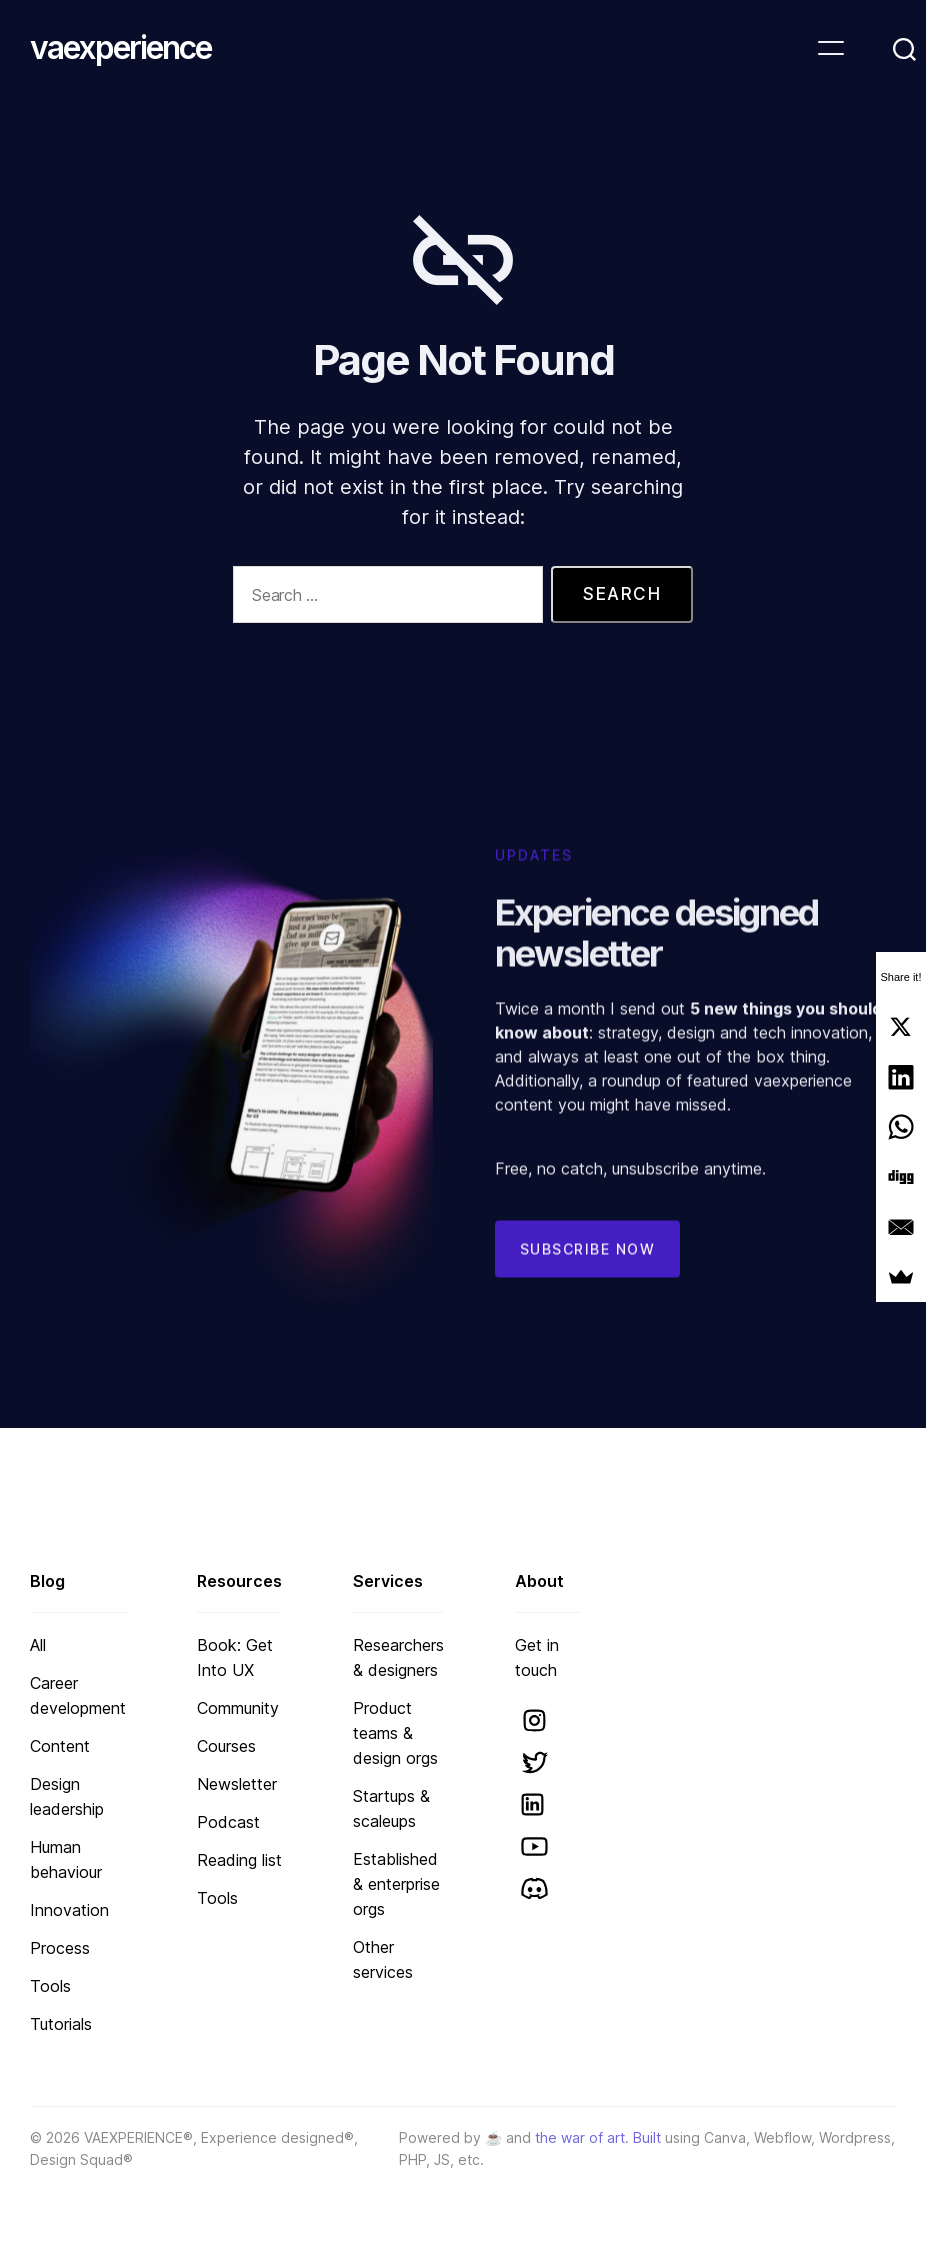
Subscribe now (588, 1272)
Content (60, 1746)
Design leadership (67, 1796)
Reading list (239, 1860)
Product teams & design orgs (395, 1733)
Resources (239, 1581)
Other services (383, 1959)
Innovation (69, 1910)
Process (60, 1948)
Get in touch (537, 1657)
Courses (226, 1746)
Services (388, 1581)
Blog (47, 1581)
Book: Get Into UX (235, 1657)
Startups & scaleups (391, 1808)
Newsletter (237, 1784)
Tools (50, 1986)
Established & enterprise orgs (396, 1884)
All (38, 1645)
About (539, 1581)
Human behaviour (66, 1859)
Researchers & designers (398, 1657)
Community (238, 1708)
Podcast (228, 1822)
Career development (78, 1695)
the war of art (580, 2137)
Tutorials (61, 2024)
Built (647, 2137)
